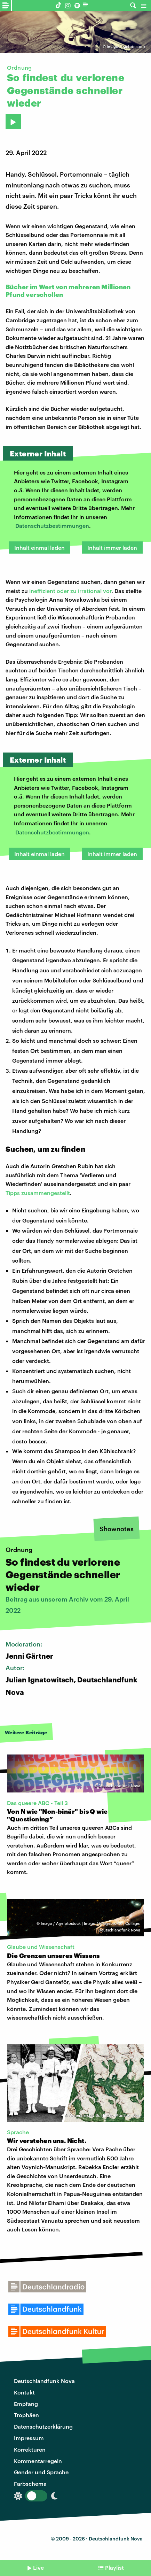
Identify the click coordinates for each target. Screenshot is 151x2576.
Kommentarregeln (38, 2461)
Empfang (26, 2403)
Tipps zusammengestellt (38, 1192)
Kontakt (24, 2392)
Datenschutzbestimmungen (52, 525)
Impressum (29, 2438)
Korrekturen (30, 2449)
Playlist (114, 2567)
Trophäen (26, 2415)
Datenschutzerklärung (43, 2426)
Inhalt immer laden (112, 547)
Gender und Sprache (41, 2472)
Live (38, 2567)
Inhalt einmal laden (39, 547)
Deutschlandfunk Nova (44, 2380)
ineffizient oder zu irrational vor (70, 590)
